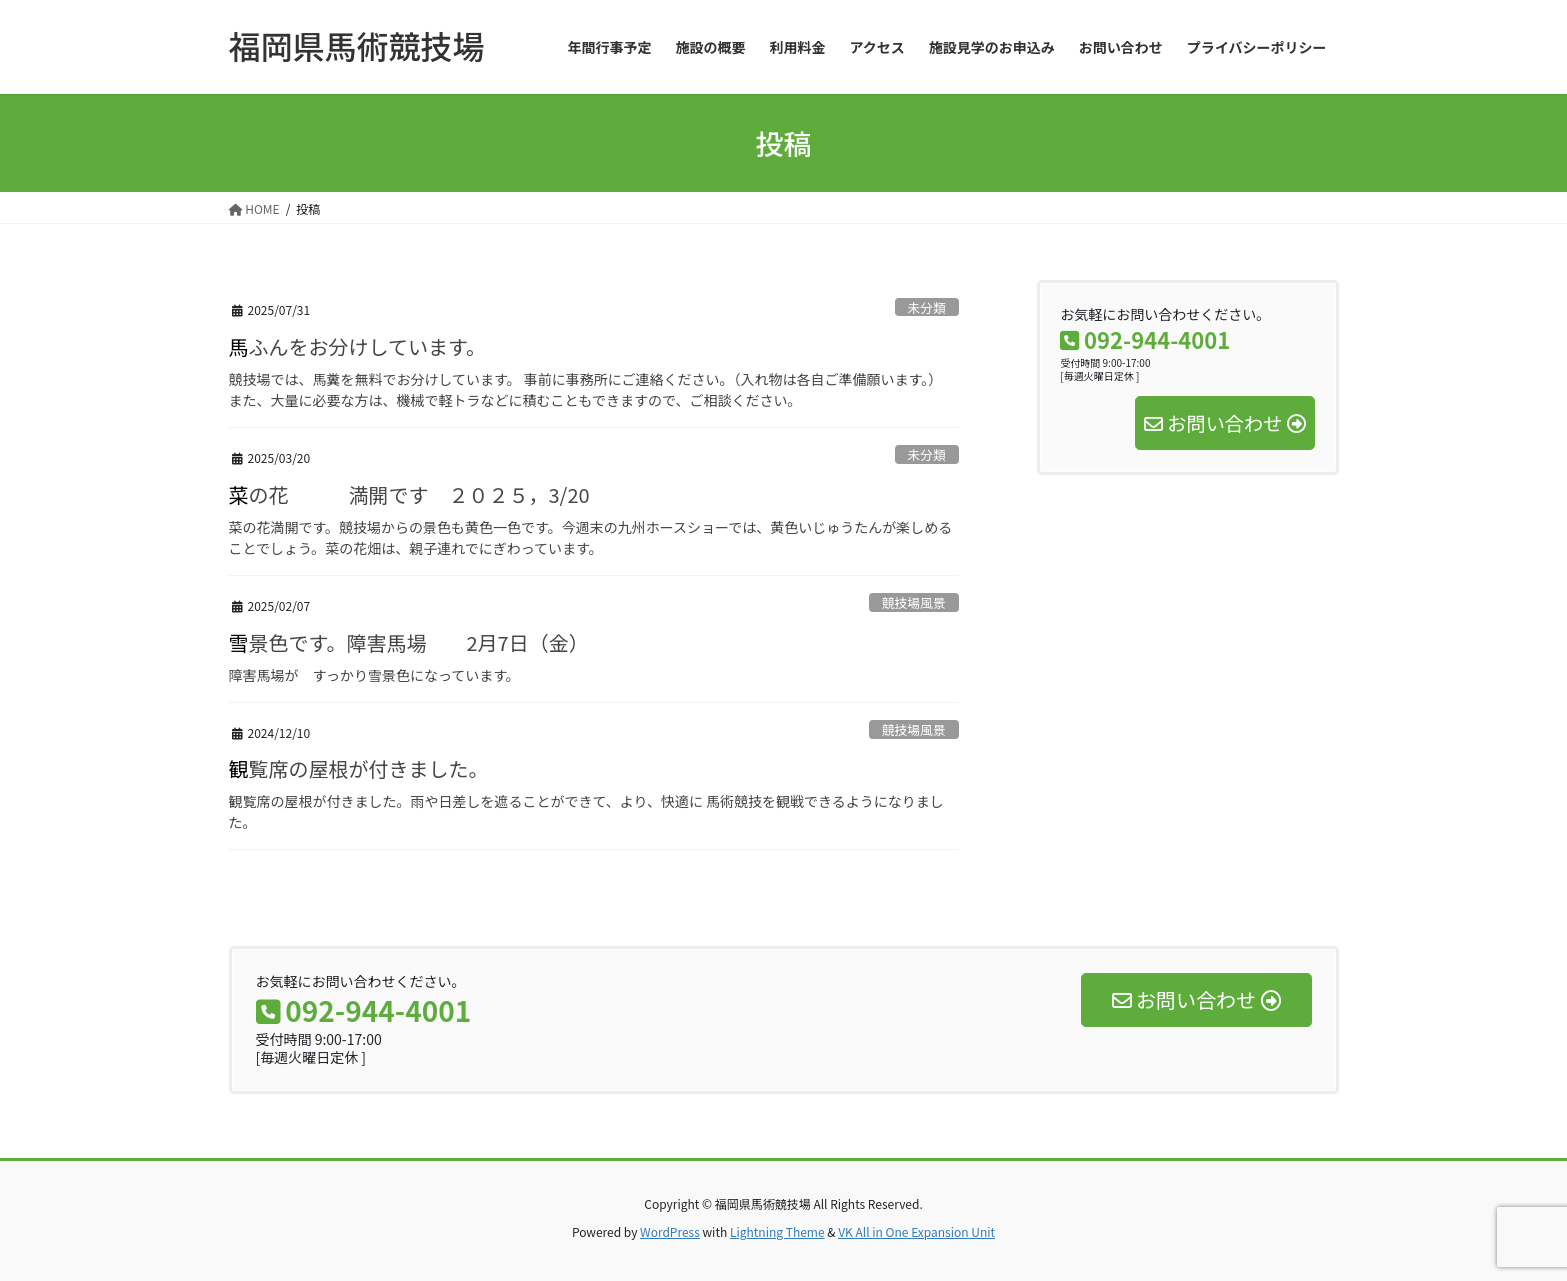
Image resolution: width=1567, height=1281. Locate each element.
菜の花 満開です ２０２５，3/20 (409, 494)
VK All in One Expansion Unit (916, 1231)
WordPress (670, 1231)
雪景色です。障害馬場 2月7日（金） (409, 642)
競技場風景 (914, 602)
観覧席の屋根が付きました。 (359, 768)
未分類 (926, 307)
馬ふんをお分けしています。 (357, 346)
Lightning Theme (777, 1231)
